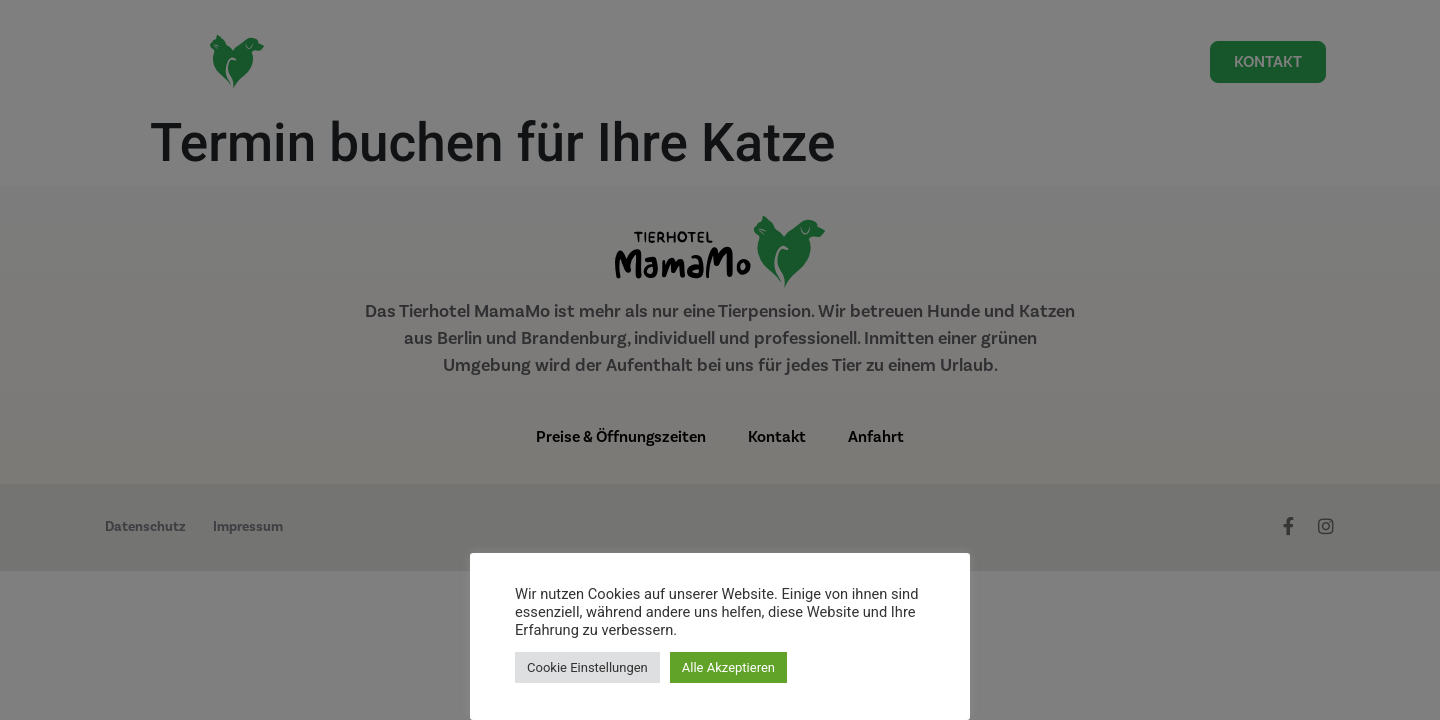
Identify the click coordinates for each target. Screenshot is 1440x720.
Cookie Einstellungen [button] (587, 667)
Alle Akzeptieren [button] (728, 667)
